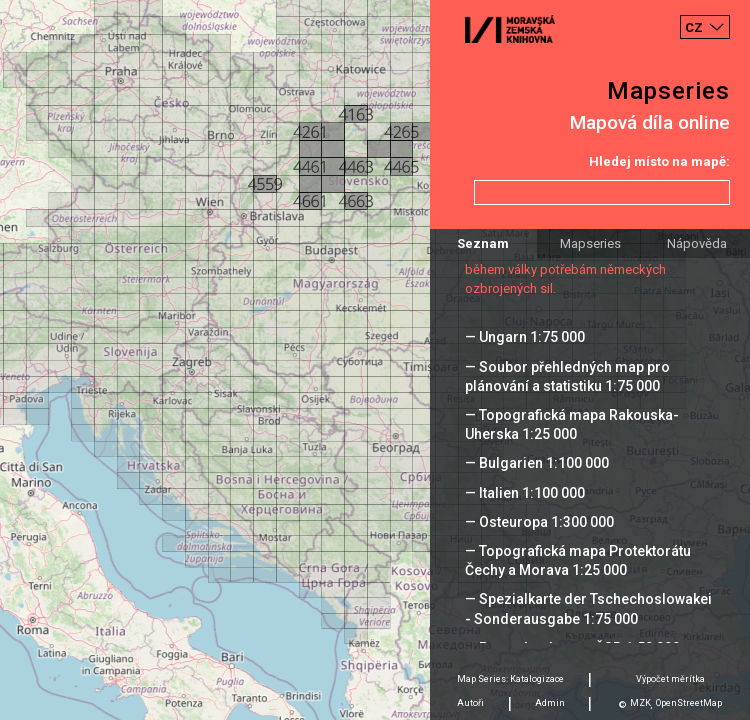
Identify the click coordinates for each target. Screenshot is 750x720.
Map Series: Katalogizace (510, 679)
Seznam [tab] (483, 243)
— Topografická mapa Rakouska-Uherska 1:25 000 (572, 424)
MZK (640, 703)
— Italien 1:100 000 (525, 493)
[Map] (375, 360)
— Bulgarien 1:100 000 (537, 463)
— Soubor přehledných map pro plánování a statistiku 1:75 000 (567, 376)
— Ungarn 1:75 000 (525, 337)
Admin (550, 703)
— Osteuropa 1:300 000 (539, 522)
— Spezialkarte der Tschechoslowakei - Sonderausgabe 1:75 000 (588, 608)
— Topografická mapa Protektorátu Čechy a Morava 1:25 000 (578, 560)
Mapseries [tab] (590, 243)
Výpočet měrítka (670, 679)
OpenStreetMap (689, 703)
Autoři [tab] (470, 703)
